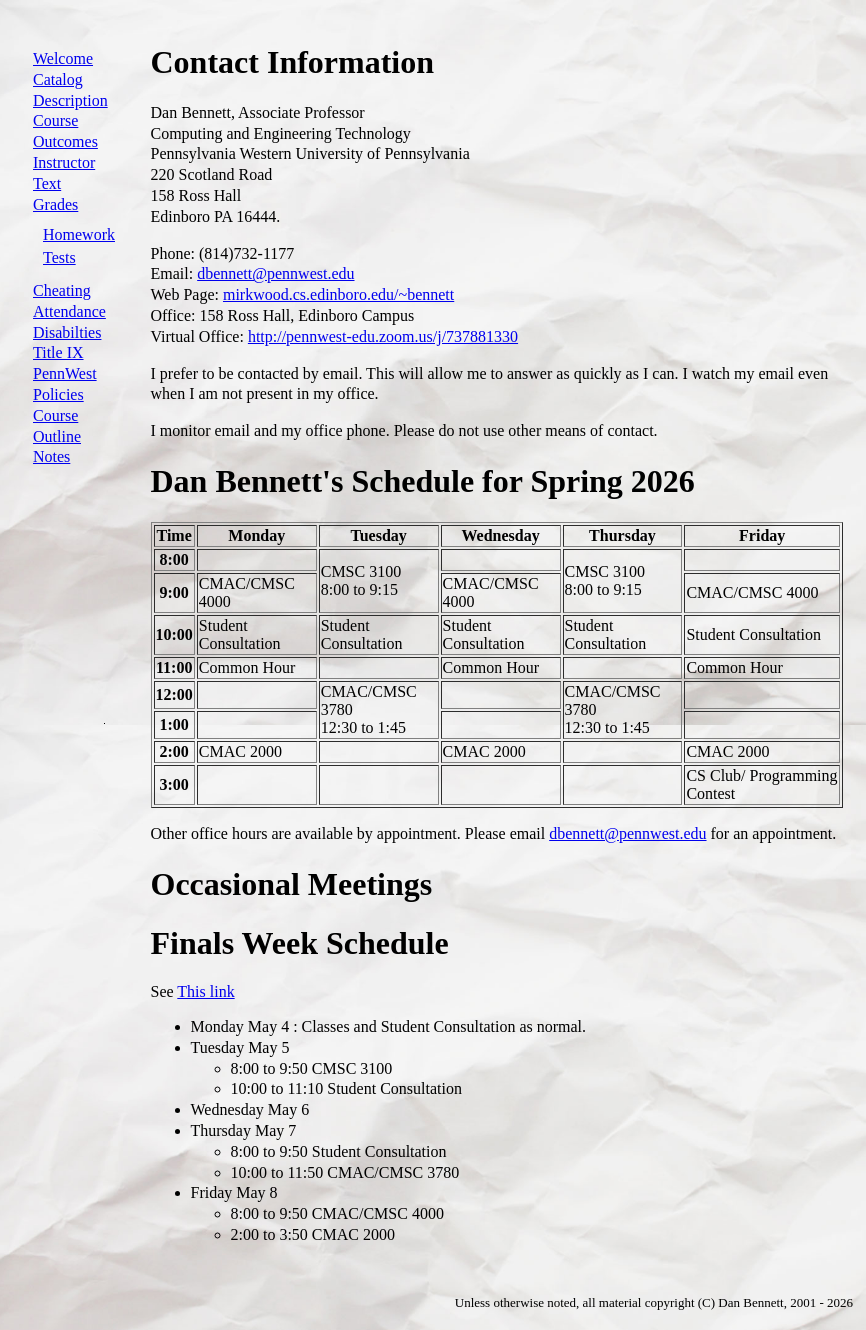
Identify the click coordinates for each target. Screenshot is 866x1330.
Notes (51, 456)
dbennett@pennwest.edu (275, 273)
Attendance (69, 311)
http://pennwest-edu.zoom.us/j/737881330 (383, 336)
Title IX (58, 352)
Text (47, 183)
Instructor (64, 162)
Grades (55, 204)
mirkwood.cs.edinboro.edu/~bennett (338, 294)
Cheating (62, 290)
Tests (59, 257)
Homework (79, 234)
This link (205, 991)
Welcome (63, 58)
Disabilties (67, 332)
